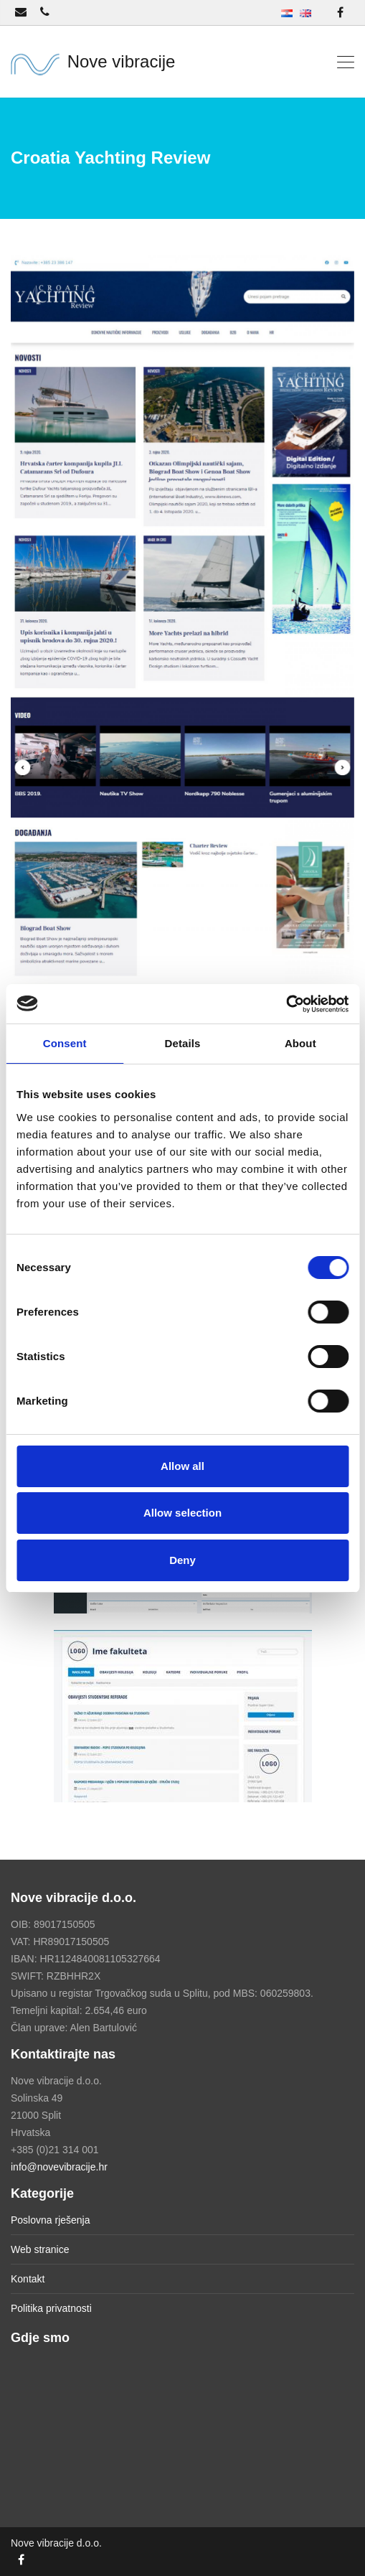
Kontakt (27, 2279)
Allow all (182, 1466)
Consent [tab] (65, 1043)
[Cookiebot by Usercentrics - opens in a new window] (286, 1004)
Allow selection (182, 1513)
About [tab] (300, 1043)
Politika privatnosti (51, 2308)
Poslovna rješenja (50, 2220)
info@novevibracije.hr (59, 2167)
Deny (182, 1560)
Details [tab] (183, 1043)
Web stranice (40, 2249)
